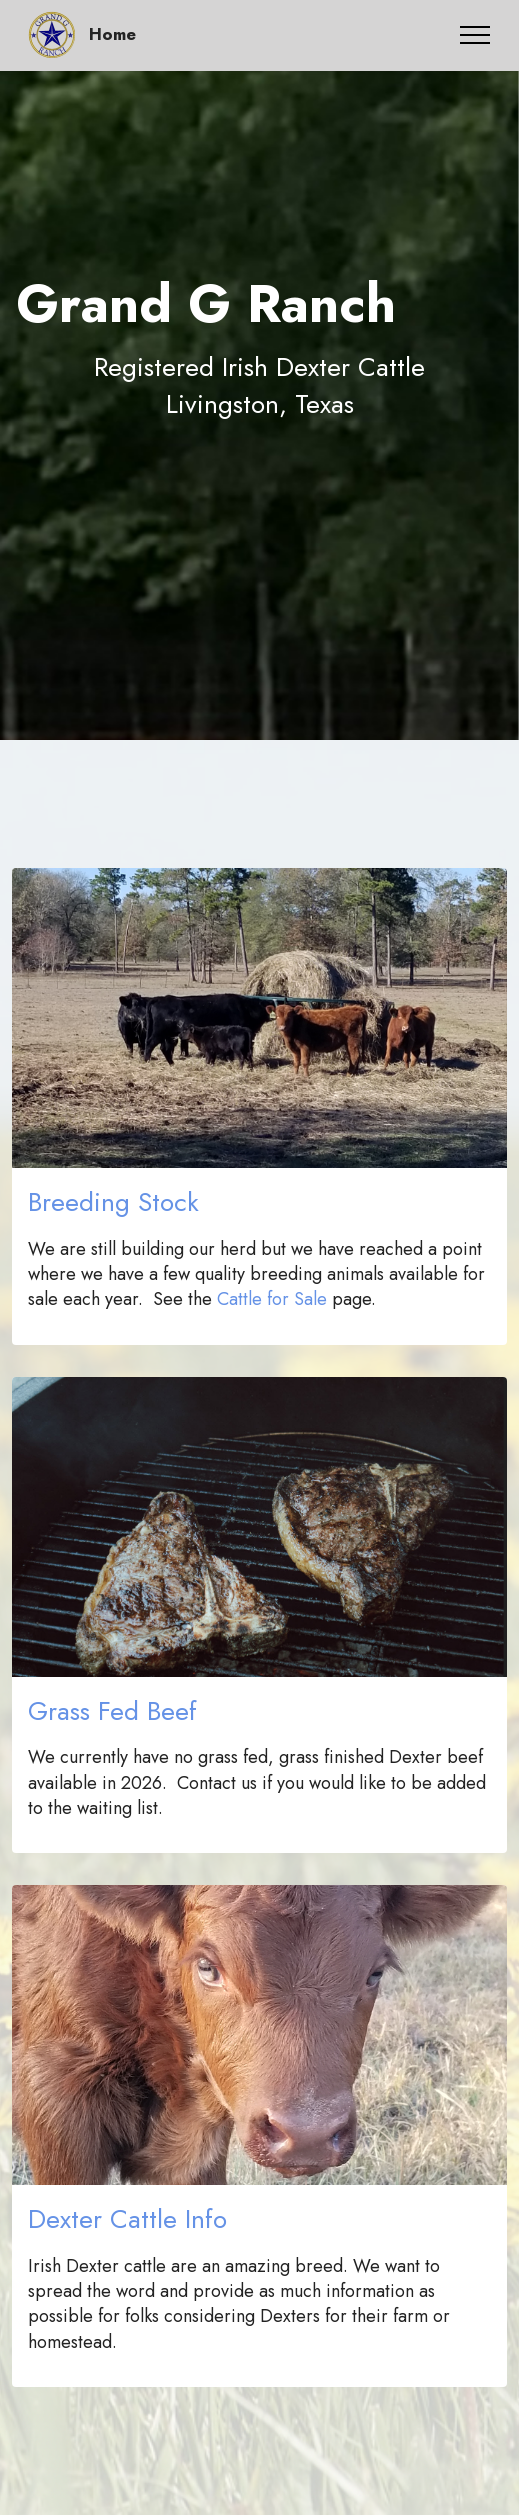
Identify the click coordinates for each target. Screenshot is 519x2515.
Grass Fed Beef (112, 1711)
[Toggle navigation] (475, 35)
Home (112, 34)
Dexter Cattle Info (127, 2219)
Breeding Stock (113, 1202)
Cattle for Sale (272, 1299)
